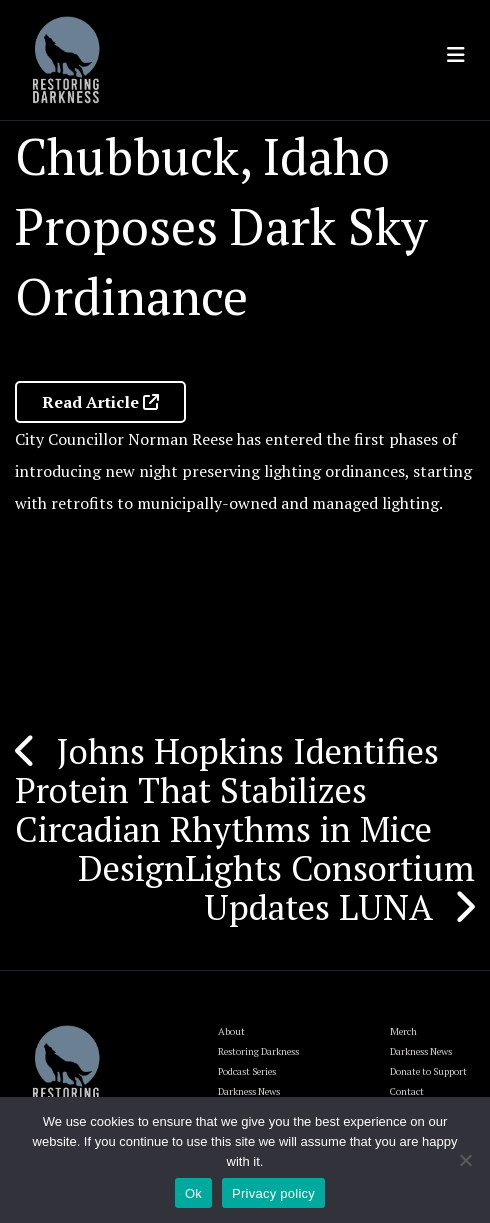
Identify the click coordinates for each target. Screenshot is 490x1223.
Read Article (100, 402)
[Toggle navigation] (456, 55)
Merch (403, 1031)
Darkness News (421, 1051)
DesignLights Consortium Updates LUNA (276, 887)
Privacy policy (273, 1193)
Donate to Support (428, 1071)
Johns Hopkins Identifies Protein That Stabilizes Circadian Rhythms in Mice (227, 790)
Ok (193, 1193)
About (231, 1031)
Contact (407, 1091)
